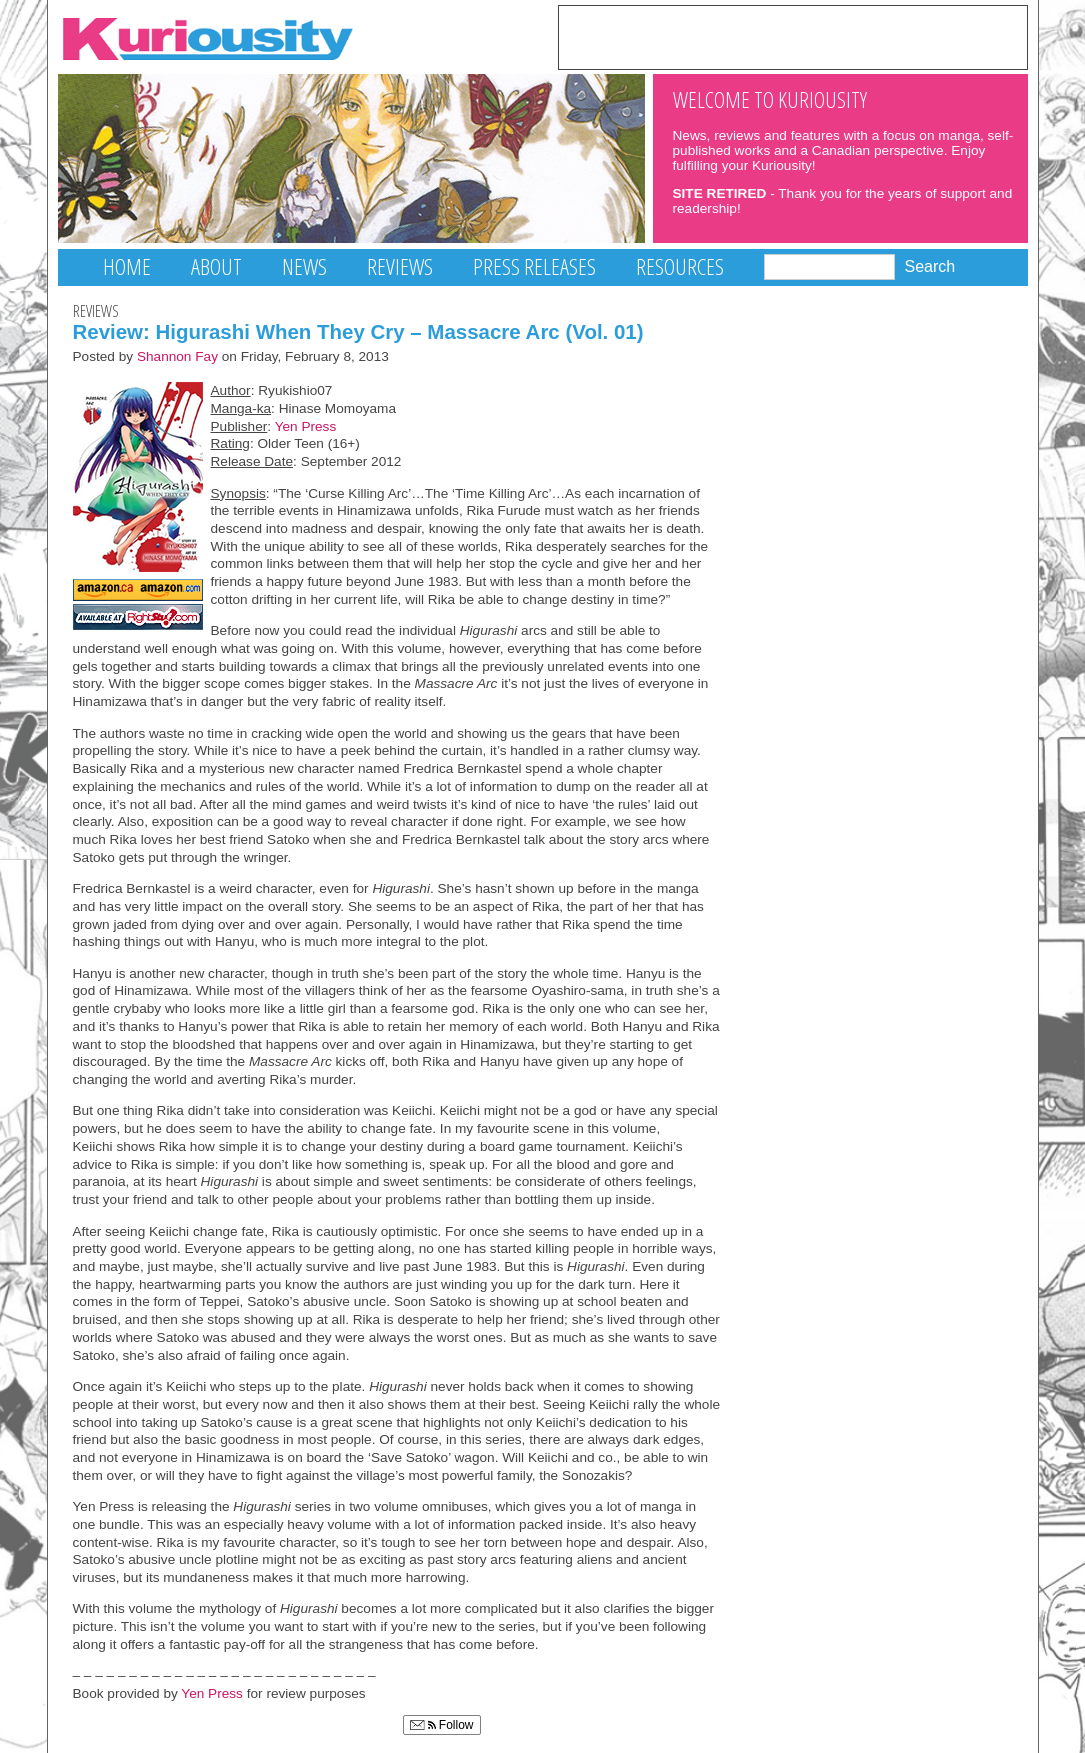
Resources (680, 266)
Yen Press (306, 426)
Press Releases (534, 266)
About (216, 266)
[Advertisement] (793, 36)
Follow (442, 1725)
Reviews (400, 266)
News (304, 266)
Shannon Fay (177, 356)
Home (127, 266)
